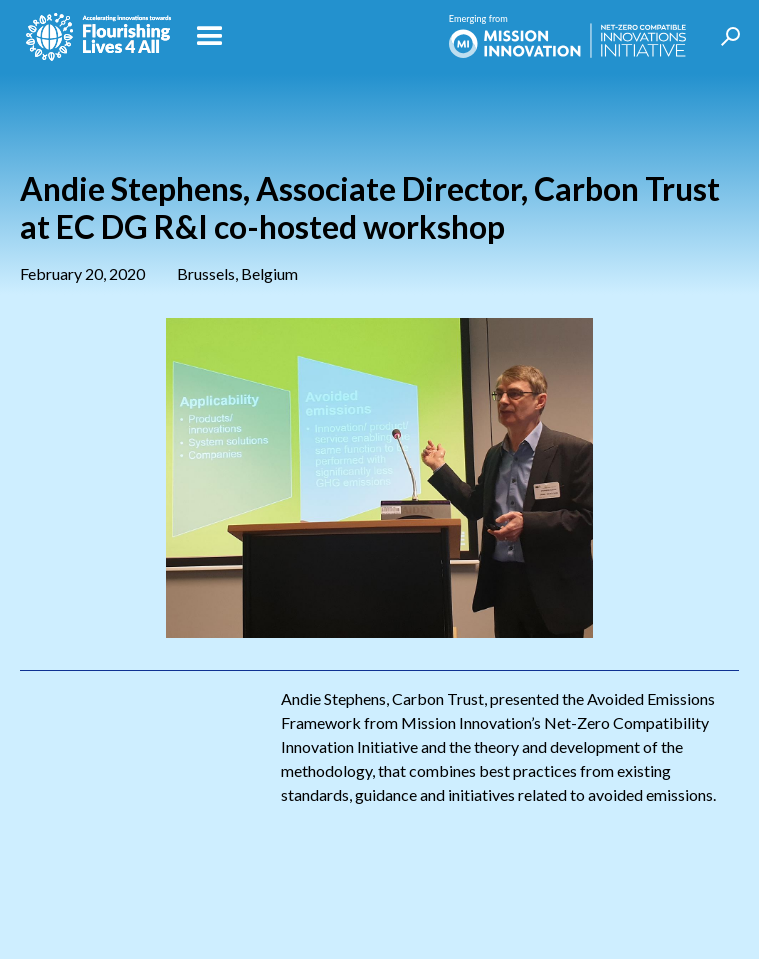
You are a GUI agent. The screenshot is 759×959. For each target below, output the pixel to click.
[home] (93, 37)
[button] (305, 37)
